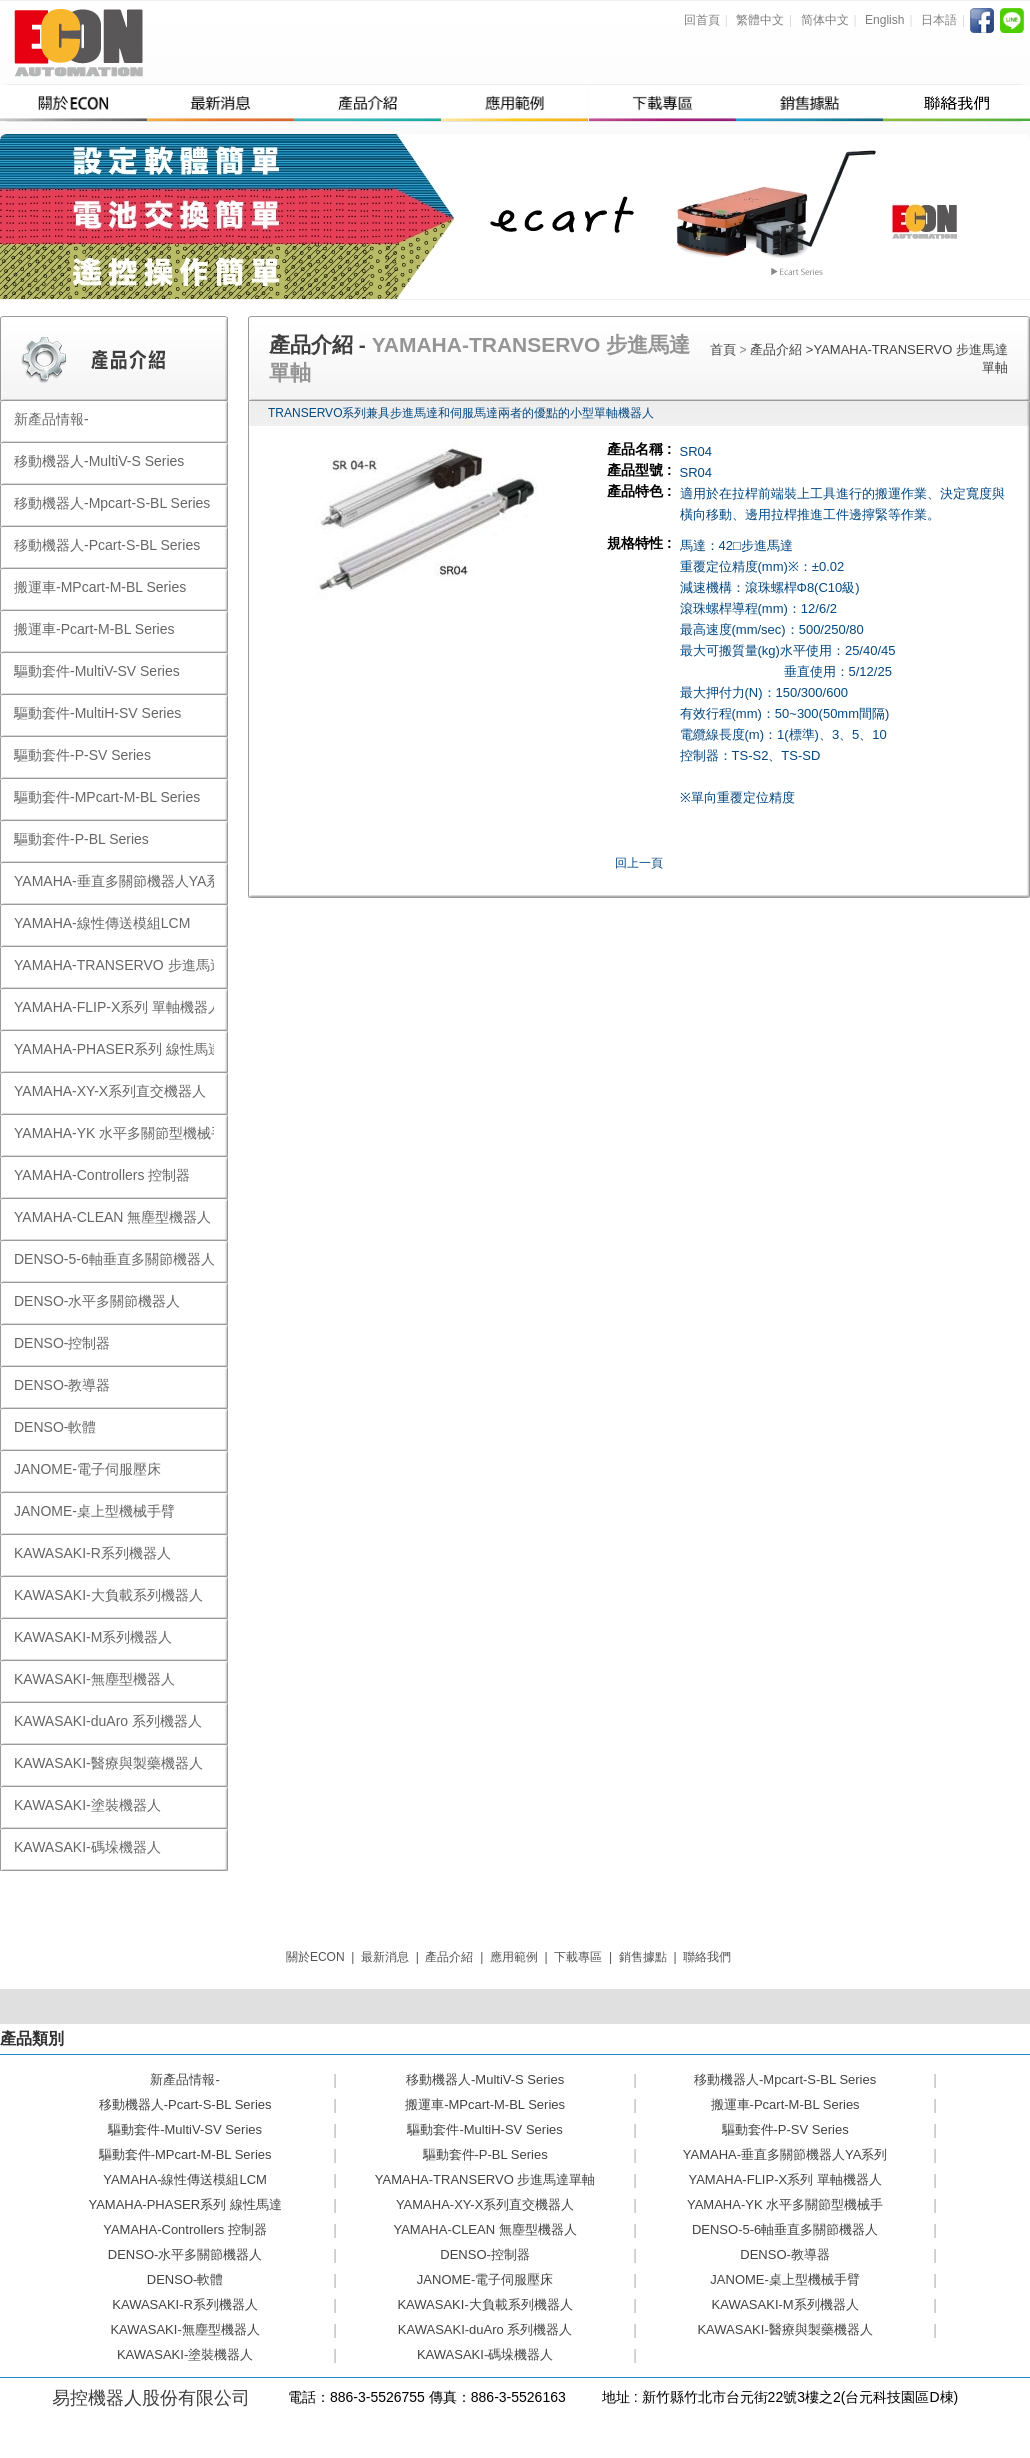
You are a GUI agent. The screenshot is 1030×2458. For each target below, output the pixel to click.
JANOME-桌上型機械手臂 (785, 2279)
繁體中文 (760, 20)
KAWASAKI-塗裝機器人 (185, 2354)
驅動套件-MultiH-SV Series (484, 2129)
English (884, 20)
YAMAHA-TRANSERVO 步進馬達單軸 (485, 2179)
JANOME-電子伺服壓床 (485, 2279)
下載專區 (578, 1957)
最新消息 (385, 1957)
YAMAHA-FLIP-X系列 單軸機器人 (784, 2179)
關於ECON (315, 1957)
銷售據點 (643, 1957)
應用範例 (514, 1957)
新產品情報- (184, 2079)
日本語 (939, 20)
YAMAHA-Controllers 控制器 (185, 2229)
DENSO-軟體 (185, 2279)
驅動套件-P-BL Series (485, 2154)
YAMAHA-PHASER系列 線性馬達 (184, 2204)
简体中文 (825, 20)
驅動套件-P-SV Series (785, 2129)
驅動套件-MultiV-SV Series (185, 2129)
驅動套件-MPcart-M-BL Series (185, 2154)
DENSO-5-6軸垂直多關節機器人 (785, 2229)
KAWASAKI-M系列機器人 (785, 2304)
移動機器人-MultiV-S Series (485, 2079)
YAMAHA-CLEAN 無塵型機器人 (484, 2229)
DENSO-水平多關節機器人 (185, 2254)
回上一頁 (639, 863)
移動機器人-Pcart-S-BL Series (185, 2104)
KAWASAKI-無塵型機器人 (184, 2329)
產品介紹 (778, 349)
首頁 (723, 349)
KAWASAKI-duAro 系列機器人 (485, 2329)
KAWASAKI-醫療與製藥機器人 (784, 2329)
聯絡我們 (707, 1957)
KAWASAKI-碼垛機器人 (485, 2354)
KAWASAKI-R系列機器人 (185, 2304)
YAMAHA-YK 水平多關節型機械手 (785, 2204)
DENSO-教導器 (785, 2254)
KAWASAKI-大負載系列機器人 (484, 2304)
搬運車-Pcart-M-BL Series (785, 2104)
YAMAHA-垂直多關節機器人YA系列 (785, 2154)
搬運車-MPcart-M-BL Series (485, 2104)
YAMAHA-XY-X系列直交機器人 (485, 2204)
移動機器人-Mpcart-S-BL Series (785, 2079)
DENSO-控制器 (485, 2254)
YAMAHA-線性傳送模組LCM (185, 2179)
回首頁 (702, 20)
